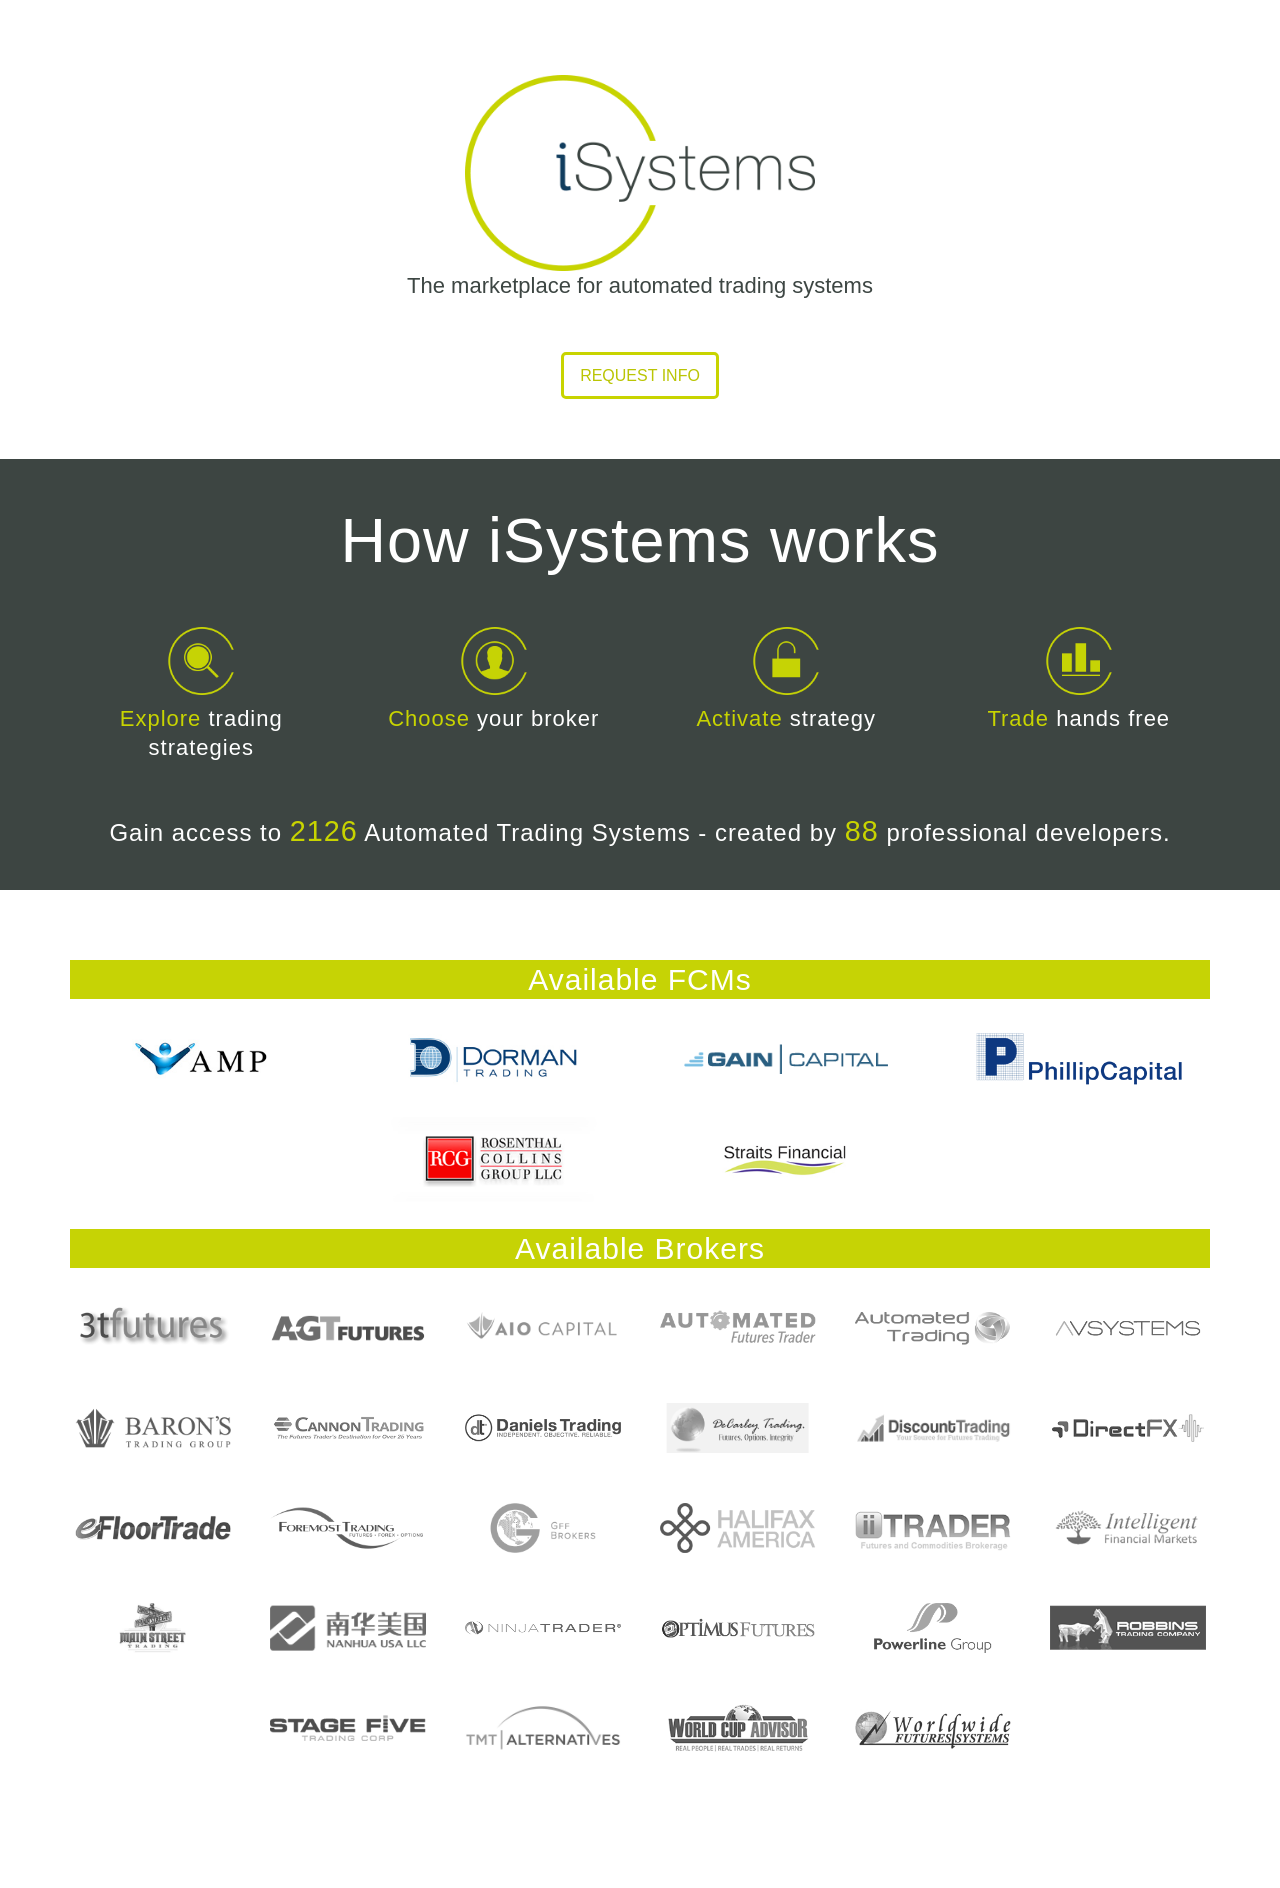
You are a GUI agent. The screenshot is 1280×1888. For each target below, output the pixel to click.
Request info (640, 375)
